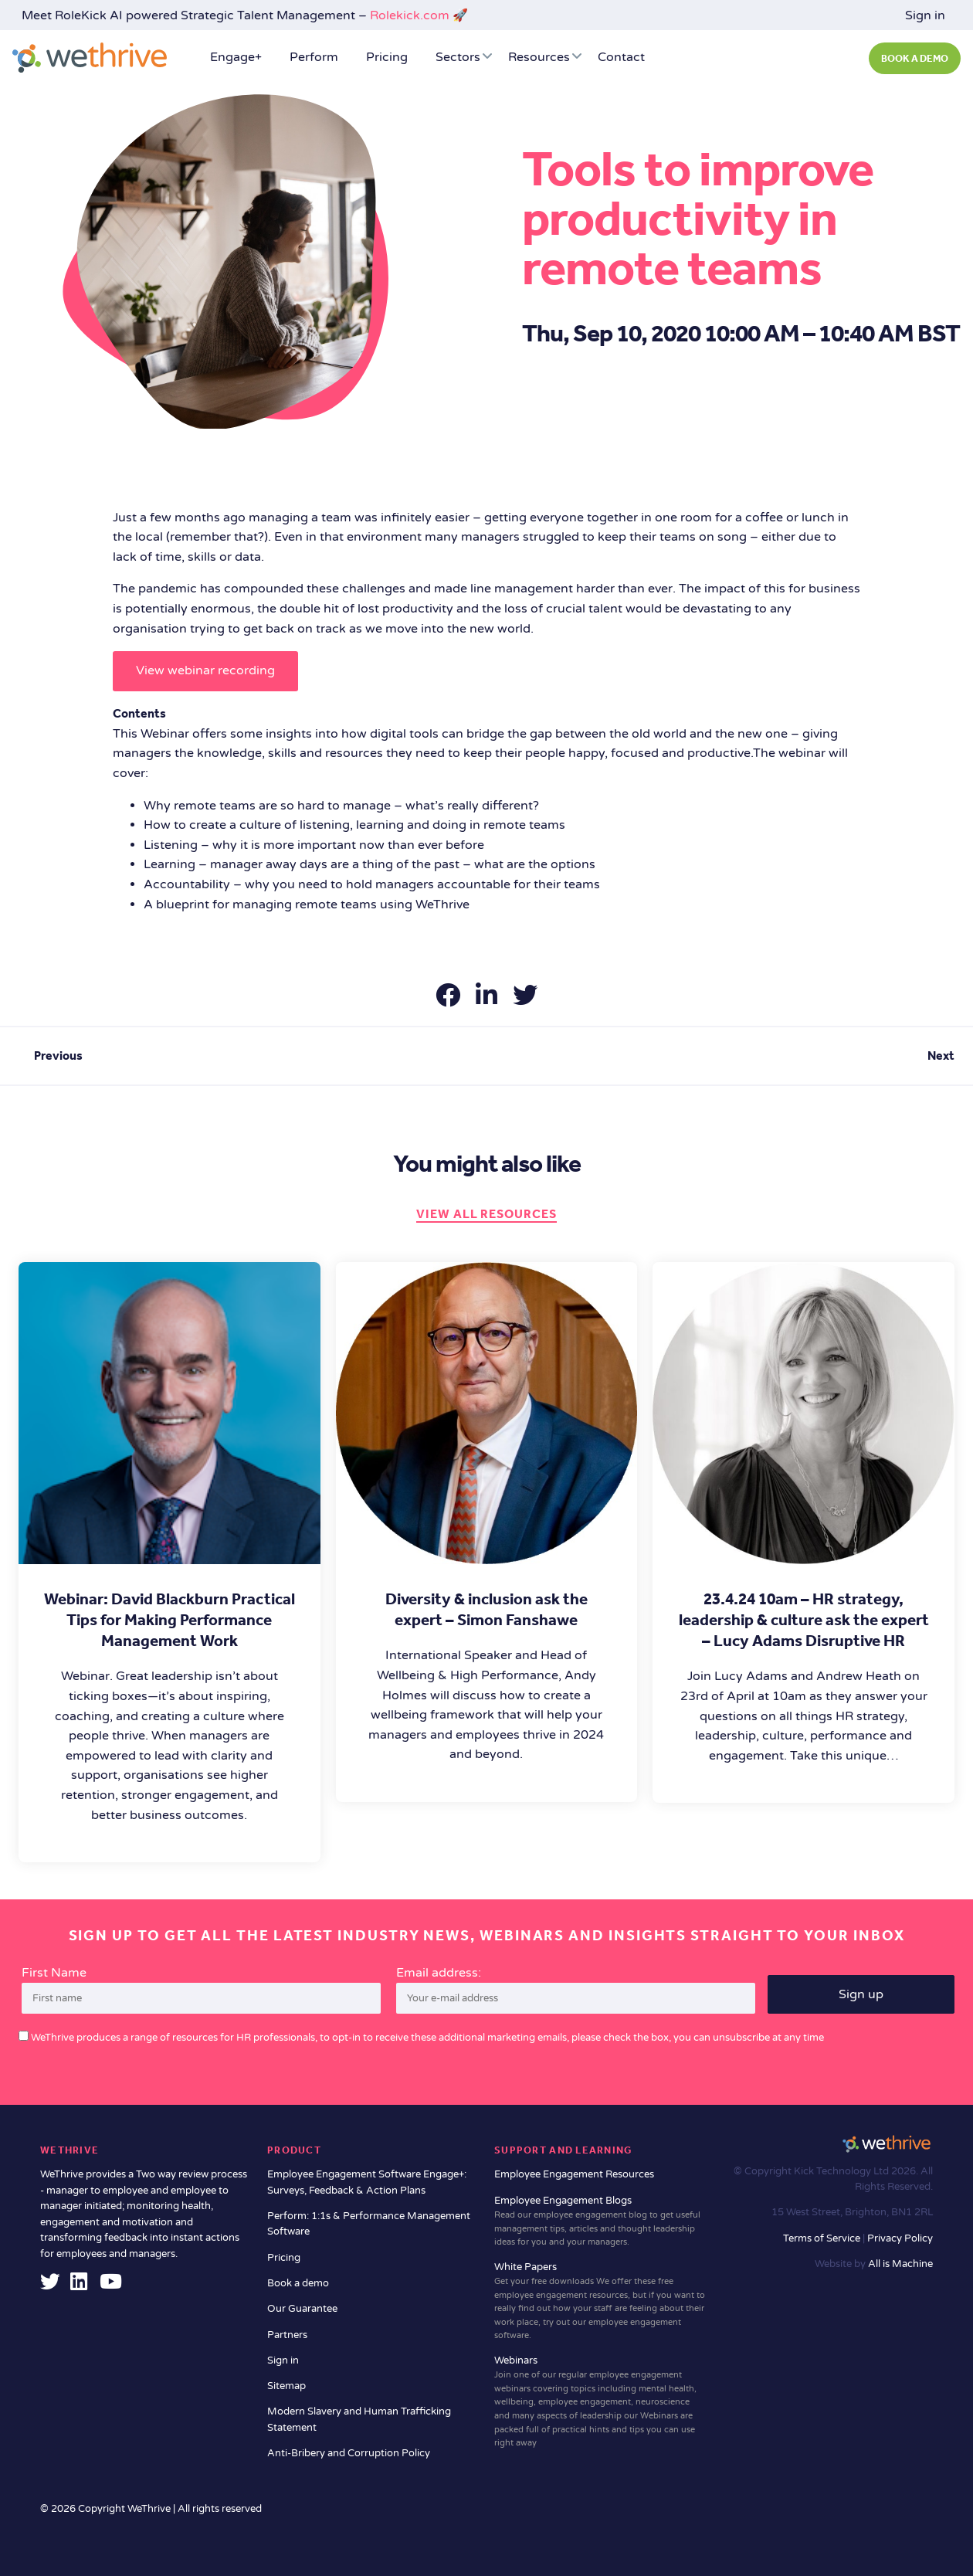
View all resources (486, 1214)
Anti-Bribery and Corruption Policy (348, 2453)
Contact (621, 57)
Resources (539, 57)
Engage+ (236, 57)
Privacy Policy (900, 2238)
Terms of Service (823, 2238)
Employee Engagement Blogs (600, 2221)
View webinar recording (205, 670)
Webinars (600, 2402)
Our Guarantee (302, 2309)
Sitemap (286, 2386)
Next (940, 1055)
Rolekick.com (409, 15)
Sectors (458, 57)
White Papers (600, 2302)
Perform (314, 57)
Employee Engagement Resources (574, 2174)
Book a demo (298, 2283)
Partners (287, 2335)
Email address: (575, 1989)
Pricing (387, 57)
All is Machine (900, 2264)
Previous (58, 1055)
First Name (54, 1972)
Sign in (925, 15)
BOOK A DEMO (914, 59)
